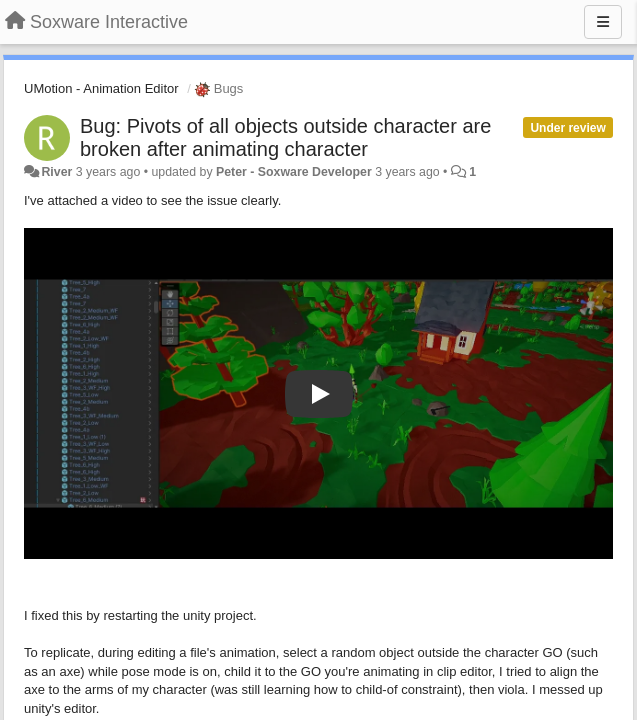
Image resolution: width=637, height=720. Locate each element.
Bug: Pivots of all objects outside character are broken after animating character (285, 137)
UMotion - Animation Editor (101, 88)
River (56, 172)
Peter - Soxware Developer (294, 172)
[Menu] (603, 22)
